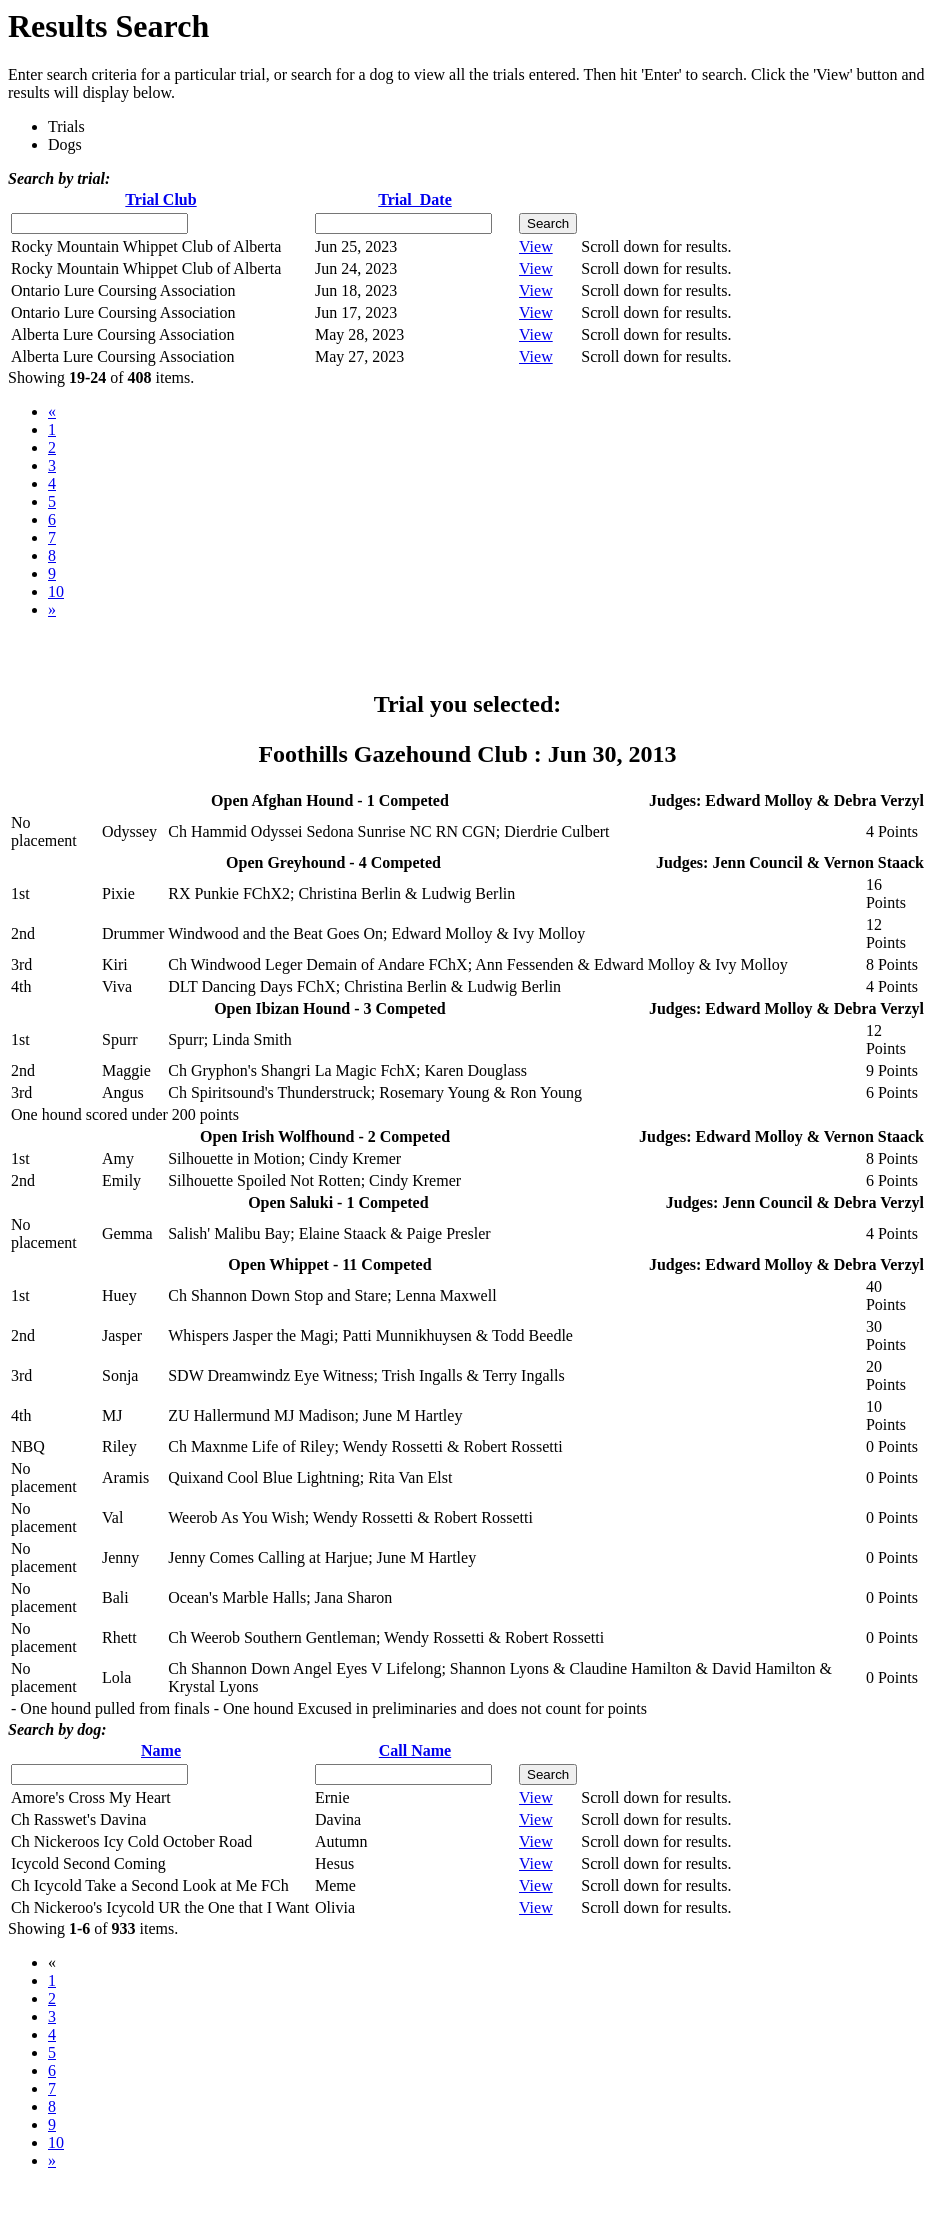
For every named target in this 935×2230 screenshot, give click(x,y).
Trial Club (160, 199)
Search (548, 223)
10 (56, 591)
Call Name (415, 1750)
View (536, 246)
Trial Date (414, 199)
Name (161, 1750)
